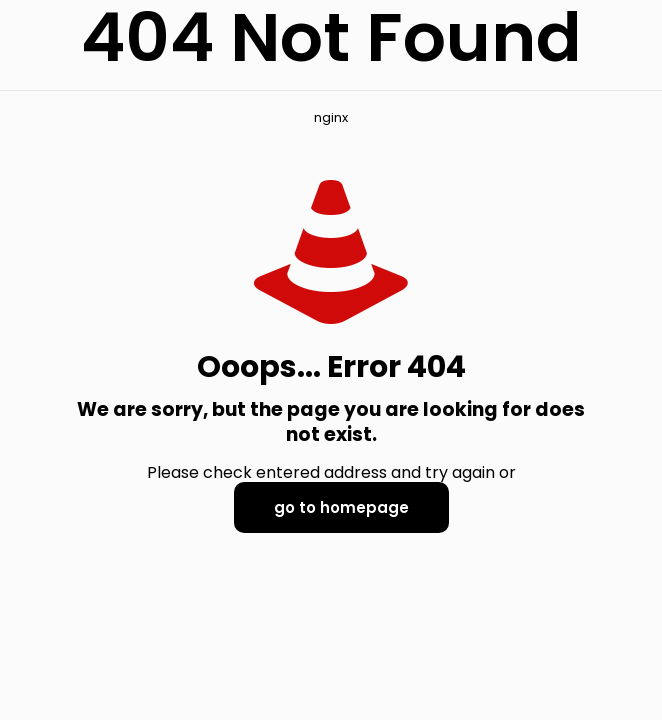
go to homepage (341, 507)
